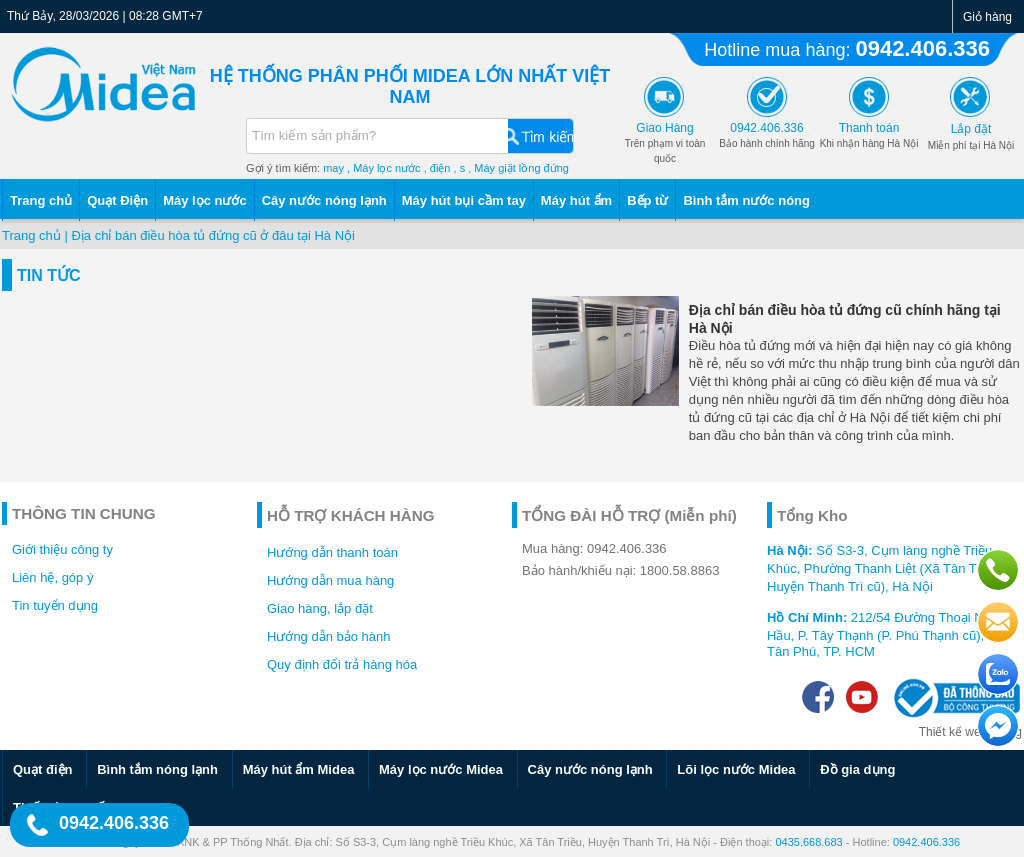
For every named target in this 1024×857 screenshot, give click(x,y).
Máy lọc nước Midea (441, 769)
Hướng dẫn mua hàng (330, 580)
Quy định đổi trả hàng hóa (342, 664)
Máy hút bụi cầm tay (464, 200)
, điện (437, 168)
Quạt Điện (117, 200)
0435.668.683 (808, 842)
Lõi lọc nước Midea (736, 769)
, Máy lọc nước (384, 168)
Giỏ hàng (987, 17)
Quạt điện (43, 769)
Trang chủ (41, 200)
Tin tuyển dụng (55, 605)
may (333, 168)
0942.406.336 (922, 48)
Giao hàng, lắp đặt (320, 608)
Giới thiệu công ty (62, 549)
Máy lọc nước (205, 200)
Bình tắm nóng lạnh (157, 769)
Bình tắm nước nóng (746, 200)
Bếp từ (647, 200)
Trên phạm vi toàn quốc (665, 143)
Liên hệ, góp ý (52, 577)
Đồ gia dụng (857, 769)
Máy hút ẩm (576, 200)
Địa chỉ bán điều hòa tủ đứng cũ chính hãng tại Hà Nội (845, 319)
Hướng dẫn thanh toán (332, 552)
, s (460, 168)
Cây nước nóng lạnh (324, 200)
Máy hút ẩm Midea (299, 769)
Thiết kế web (953, 732)
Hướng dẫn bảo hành (329, 636)
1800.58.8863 (680, 570)
